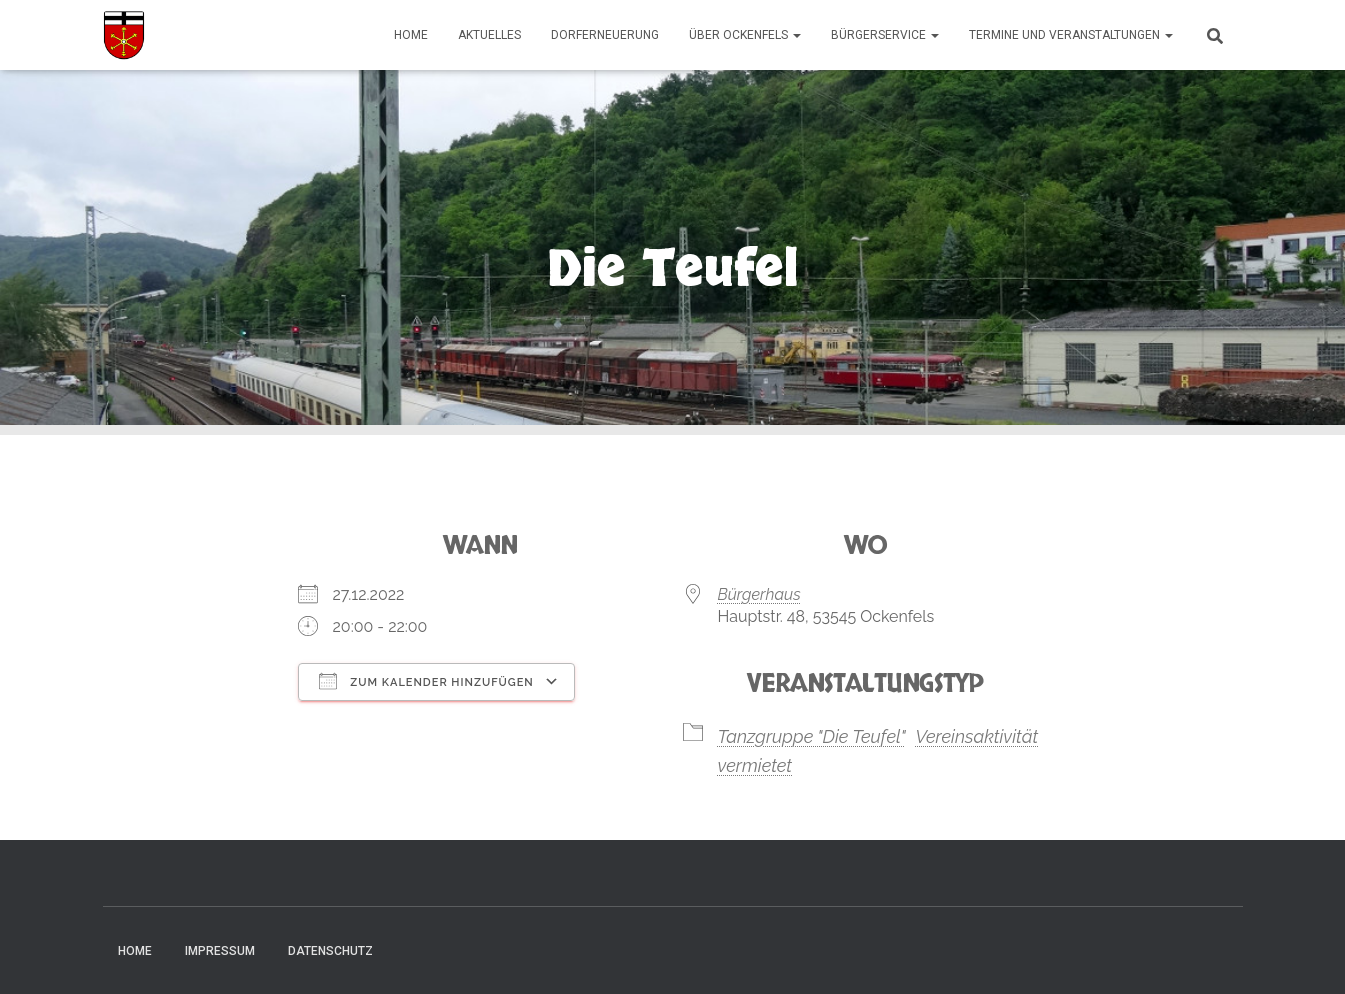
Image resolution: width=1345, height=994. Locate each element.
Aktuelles (489, 35)
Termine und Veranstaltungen (1071, 35)
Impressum (220, 951)
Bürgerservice (885, 35)
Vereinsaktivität (976, 736)
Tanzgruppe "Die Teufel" (812, 736)
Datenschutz (330, 951)
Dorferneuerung (605, 35)
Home (411, 35)
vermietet (755, 765)
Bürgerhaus (759, 594)
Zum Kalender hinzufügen (426, 681)
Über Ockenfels (745, 35)
